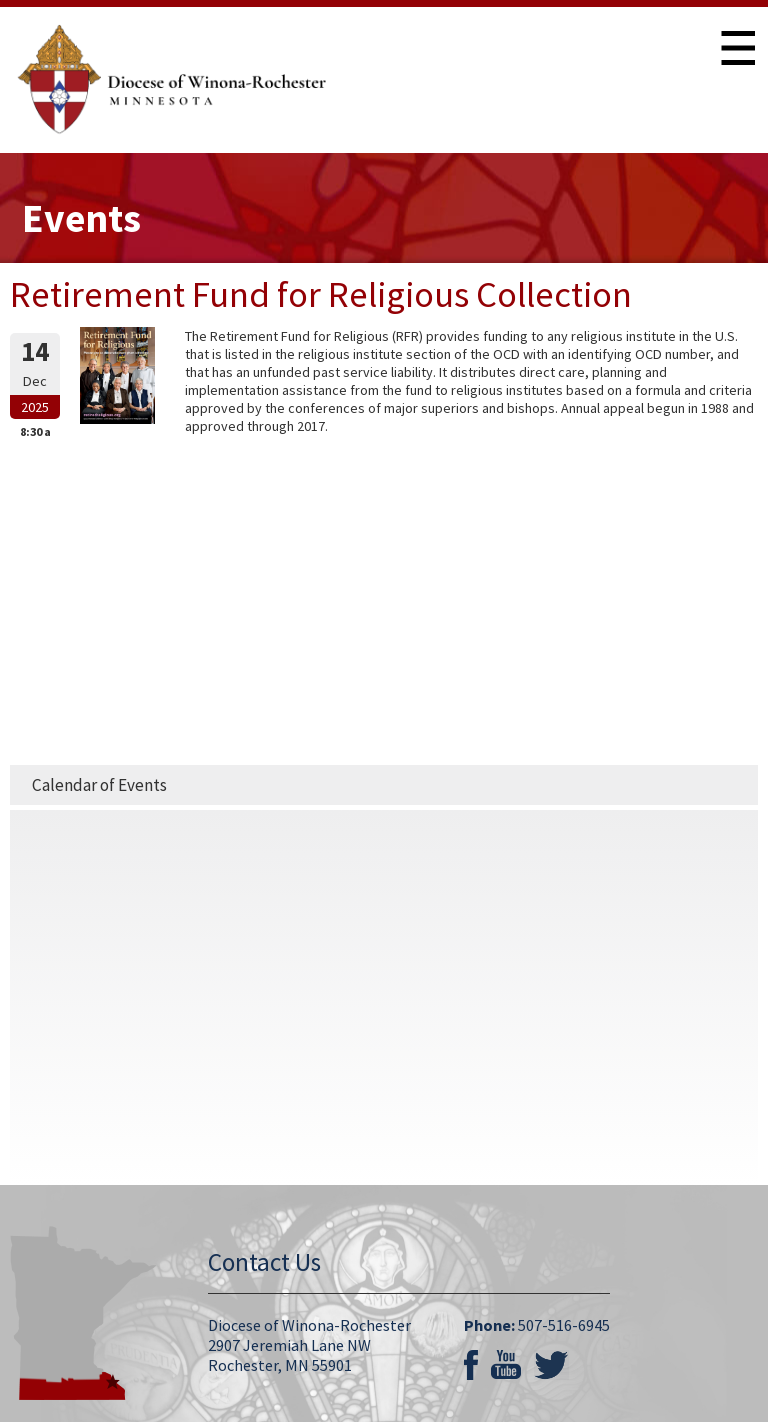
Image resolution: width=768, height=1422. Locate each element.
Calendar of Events (99, 785)
